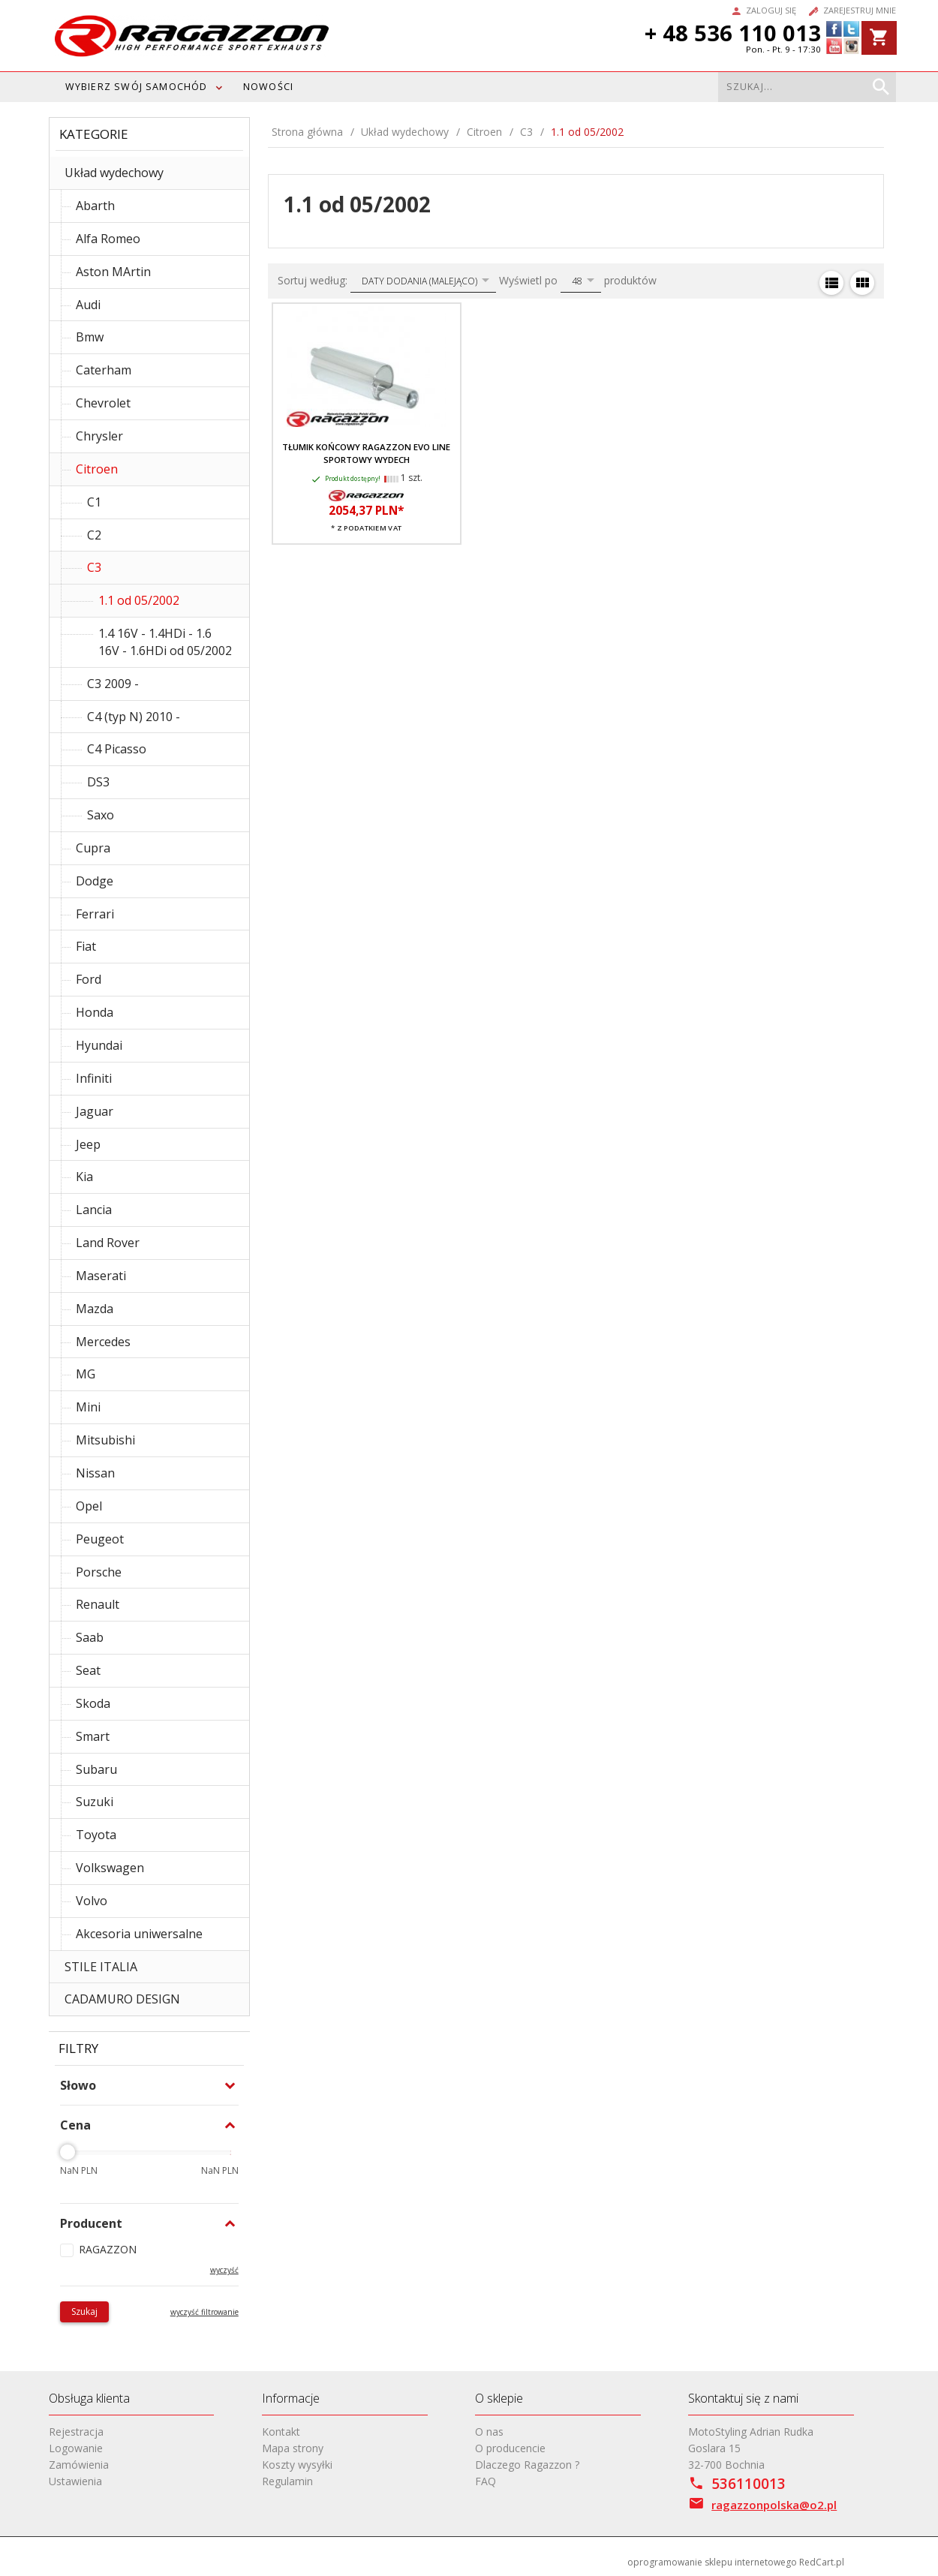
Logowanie (76, 2448)
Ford (88, 979)
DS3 (98, 782)
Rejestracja (76, 2431)
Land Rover (108, 1242)
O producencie (510, 2448)
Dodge (94, 881)
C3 (94, 567)
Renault (97, 1604)
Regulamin (287, 2481)
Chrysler (99, 436)
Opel (89, 1506)
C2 (94, 535)
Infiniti (94, 1078)
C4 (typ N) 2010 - (133, 716)
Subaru (96, 1769)
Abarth (95, 205)
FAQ (485, 2481)
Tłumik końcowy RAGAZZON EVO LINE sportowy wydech (366, 452)
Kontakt (281, 2431)
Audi (88, 304)
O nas (489, 2431)
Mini (88, 1407)
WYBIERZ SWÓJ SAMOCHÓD (136, 86)
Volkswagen (110, 1867)
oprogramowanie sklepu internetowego (712, 2562)
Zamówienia (79, 2464)
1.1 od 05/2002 (138, 600)
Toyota (96, 1834)
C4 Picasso (116, 749)
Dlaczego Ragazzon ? (527, 2464)
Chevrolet (103, 403)
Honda (94, 1012)
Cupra (93, 848)
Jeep (88, 1144)
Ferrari (95, 914)
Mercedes (103, 1341)
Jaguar (94, 1111)
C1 (94, 502)
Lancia (94, 1209)
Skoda (93, 1703)
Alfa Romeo (108, 238)
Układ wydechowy (114, 172)
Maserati (101, 1275)
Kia (84, 1176)
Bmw (90, 337)
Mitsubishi (105, 1440)
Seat (88, 1670)
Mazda (94, 1308)
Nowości (268, 86)
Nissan (95, 1473)
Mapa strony (292, 2448)
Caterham (103, 370)
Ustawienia (75, 2481)
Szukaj (84, 2311)
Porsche (99, 1572)
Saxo (100, 815)
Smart (93, 1736)
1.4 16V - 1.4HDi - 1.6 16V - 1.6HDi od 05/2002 (165, 642)
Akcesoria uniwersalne (139, 1933)
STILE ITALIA (101, 1966)
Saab (90, 1637)
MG (85, 1374)
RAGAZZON (108, 2249)
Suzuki (94, 1801)
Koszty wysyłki (297, 2464)
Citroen (97, 469)
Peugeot (100, 1539)
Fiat (86, 946)
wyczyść (224, 2270)
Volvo (91, 1900)
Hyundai (99, 1045)
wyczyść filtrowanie (204, 2312)
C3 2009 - (113, 683)
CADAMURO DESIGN (122, 1999)
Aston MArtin (113, 271)
